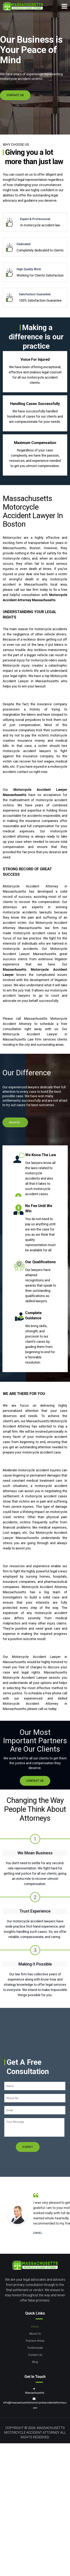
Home (35, 2326)
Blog (35, 2362)
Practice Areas (35, 2340)
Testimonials (35, 2347)
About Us (35, 2333)
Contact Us (35, 2355)
